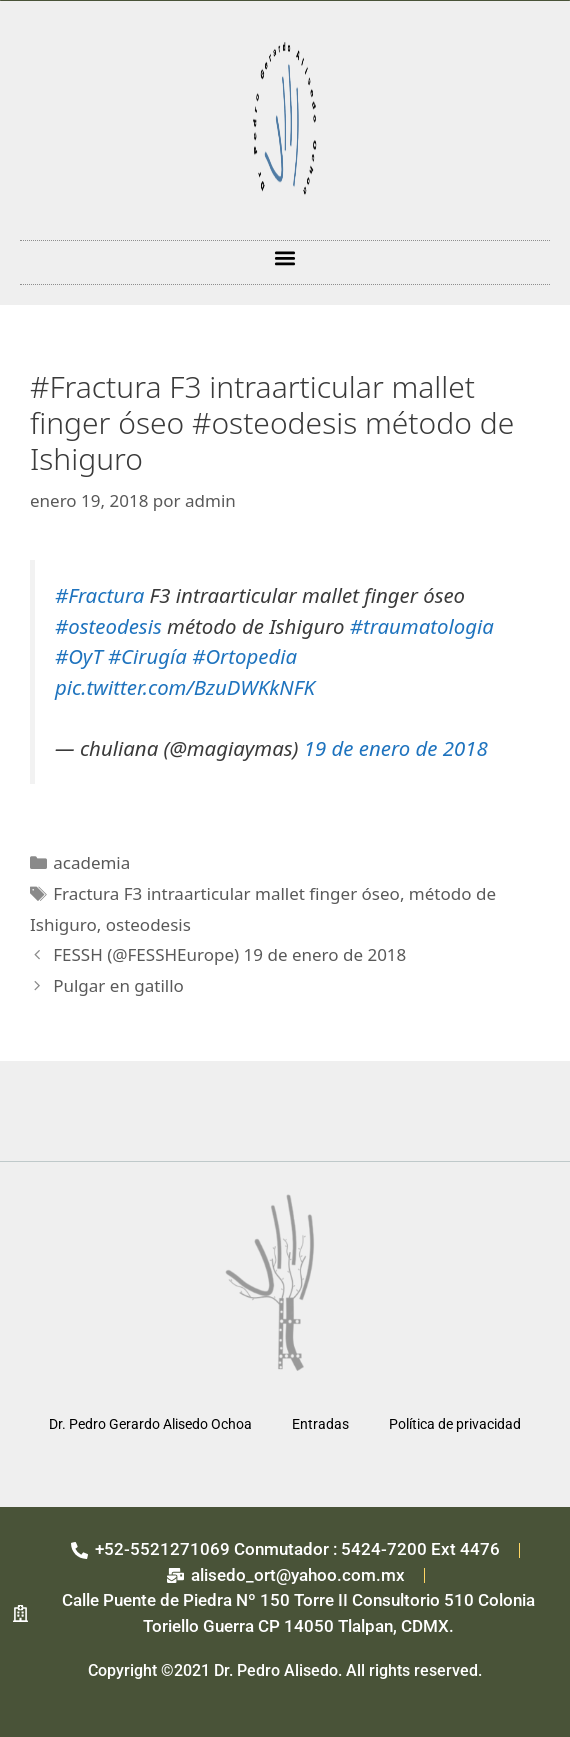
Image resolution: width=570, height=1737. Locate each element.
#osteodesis (108, 626)
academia (91, 862)
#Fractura (99, 595)
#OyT (79, 656)
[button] (285, 257)
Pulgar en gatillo (118, 985)
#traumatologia (422, 626)
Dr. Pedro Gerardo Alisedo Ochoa (150, 1424)
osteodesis (148, 924)
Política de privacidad (455, 1424)
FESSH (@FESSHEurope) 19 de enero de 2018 (229, 954)
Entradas (320, 1424)
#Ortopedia (244, 656)
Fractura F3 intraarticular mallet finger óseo (226, 893)
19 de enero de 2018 (396, 748)
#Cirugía (147, 656)
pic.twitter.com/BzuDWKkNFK (185, 687)
